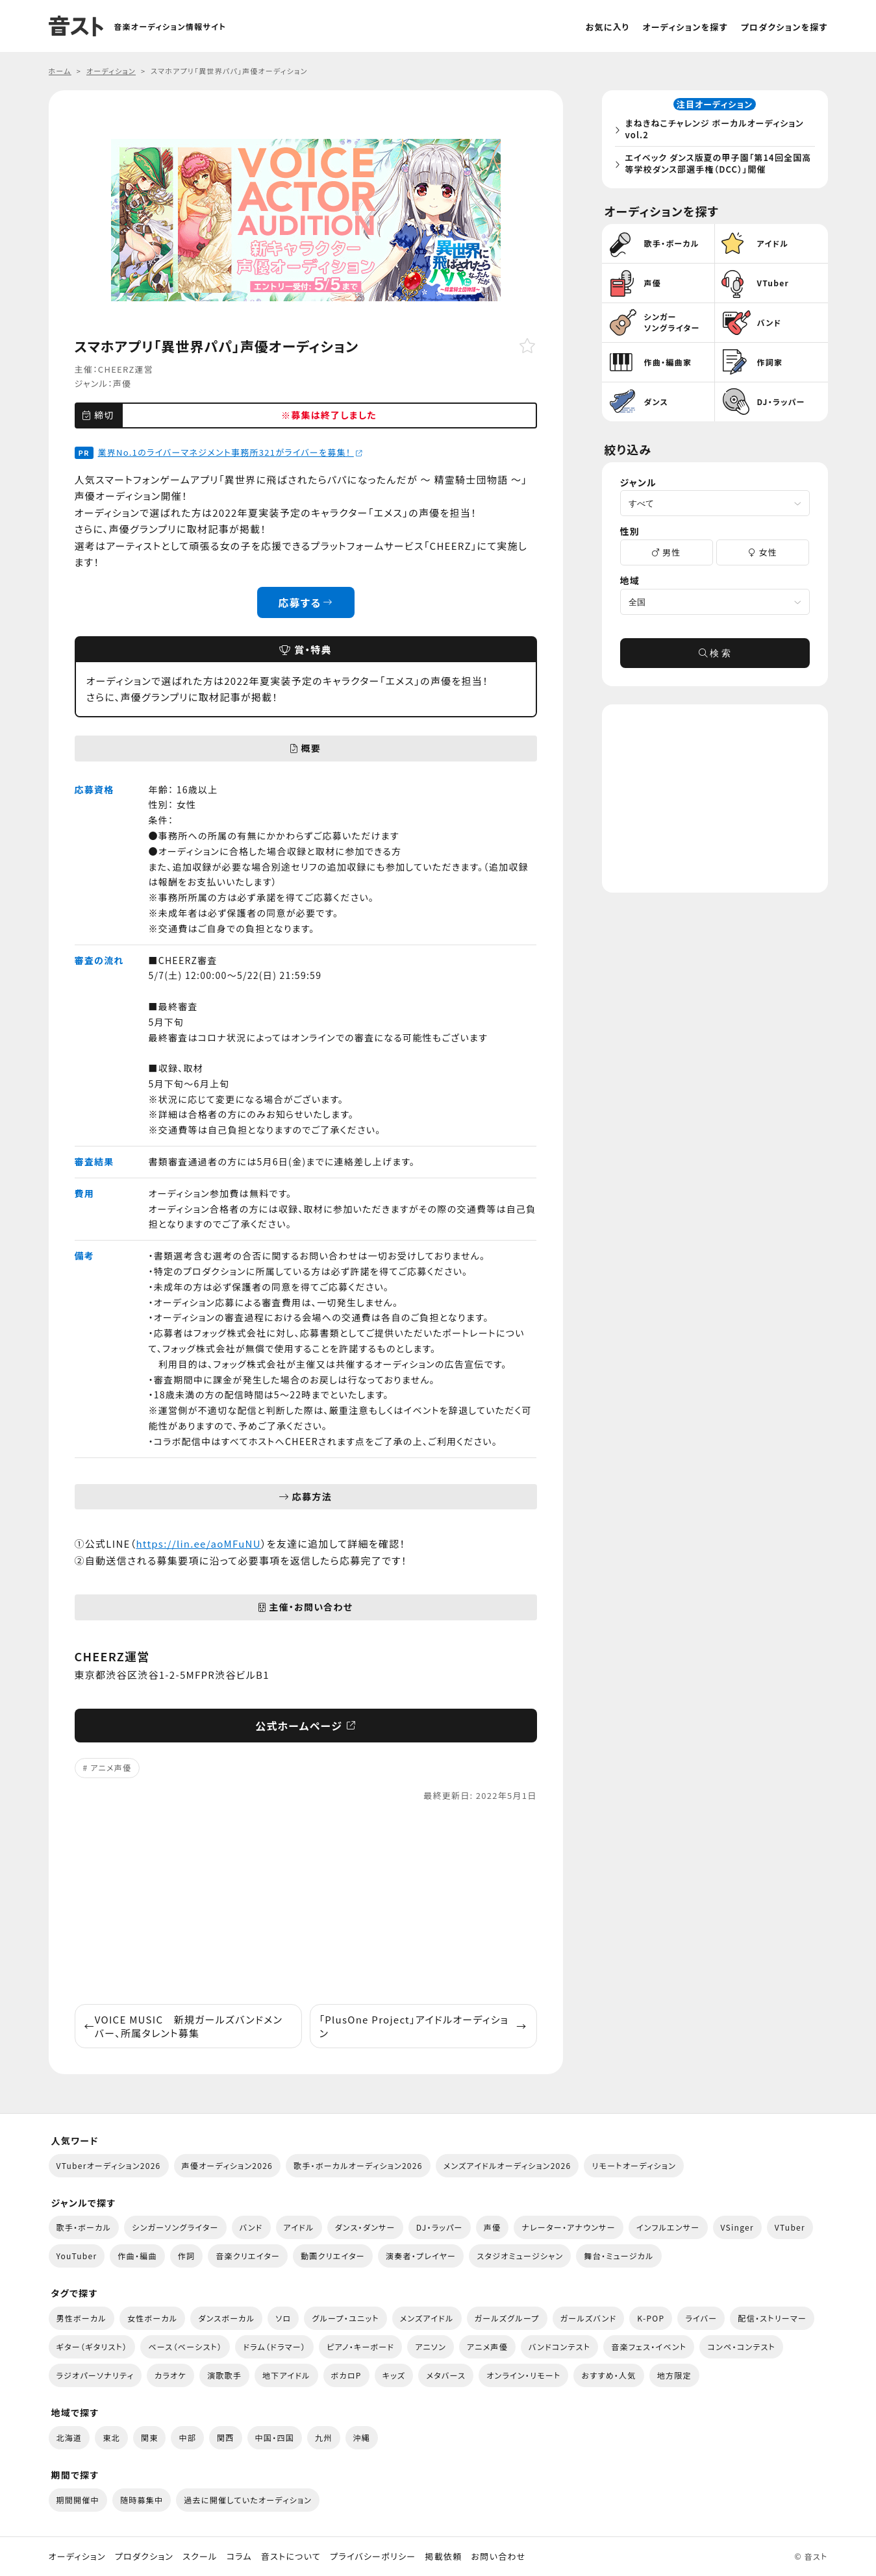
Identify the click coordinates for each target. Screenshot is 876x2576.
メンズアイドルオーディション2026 (507, 2165)
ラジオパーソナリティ (95, 2375)
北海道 (69, 2437)
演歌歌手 (224, 2375)
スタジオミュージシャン (520, 2255)
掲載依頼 (443, 2556)
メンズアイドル (427, 2317)
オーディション (77, 2556)
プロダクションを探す (784, 27)
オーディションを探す (684, 27)
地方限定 (674, 2375)
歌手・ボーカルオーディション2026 (358, 2165)
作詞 (186, 2255)
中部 (187, 2437)
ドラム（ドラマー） (274, 2346)
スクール (199, 2556)
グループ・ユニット (345, 2317)
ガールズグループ (507, 2317)
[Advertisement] (306, 1903)
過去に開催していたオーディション (248, 2499)
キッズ (394, 2375)
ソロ (283, 2317)
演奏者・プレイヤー (421, 2255)
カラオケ (170, 2375)
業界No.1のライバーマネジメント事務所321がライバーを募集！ (230, 452)
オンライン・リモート (523, 2375)
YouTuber (76, 2255)
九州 (323, 2437)
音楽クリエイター (248, 2255)
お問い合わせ (498, 2556)
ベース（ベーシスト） (185, 2346)
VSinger (737, 2227)
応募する (305, 602)
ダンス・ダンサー (365, 2227)
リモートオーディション (634, 2165)
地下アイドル (286, 2375)
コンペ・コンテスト (741, 2346)
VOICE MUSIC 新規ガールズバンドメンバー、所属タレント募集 (183, 2026)
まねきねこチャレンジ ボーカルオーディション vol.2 (718, 131)
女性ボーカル (152, 2317)
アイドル (299, 2227)
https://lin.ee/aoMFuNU (198, 1543)
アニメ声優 (110, 1767)
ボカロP (346, 2375)
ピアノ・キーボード (360, 2346)
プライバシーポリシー (373, 2556)
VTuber (790, 2227)
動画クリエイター (333, 2255)
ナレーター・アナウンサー (568, 2227)
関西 (225, 2437)
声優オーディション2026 (227, 2165)
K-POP (650, 2317)
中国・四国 (274, 2437)
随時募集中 (141, 2499)
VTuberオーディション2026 (108, 2165)
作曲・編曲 (137, 2255)
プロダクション (144, 2556)
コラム (239, 2556)
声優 (122, 383)
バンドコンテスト (559, 2346)
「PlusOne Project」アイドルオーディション (423, 2026)
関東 (149, 2437)
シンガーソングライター (175, 2227)
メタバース (446, 2375)
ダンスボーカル (226, 2317)
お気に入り (608, 27)
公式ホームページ (305, 1725)
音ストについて (291, 2556)
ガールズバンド (588, 2317)
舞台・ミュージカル (618, 2255)
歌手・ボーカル (84, 2227)
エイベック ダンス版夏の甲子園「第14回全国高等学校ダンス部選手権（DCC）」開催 (717, 166)
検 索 (715, 658)
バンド (251, 2227)
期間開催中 (77, 2499)
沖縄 (362, 2437)
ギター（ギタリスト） (92, 2346)
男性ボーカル (81, 2317)
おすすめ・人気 (608, 2375)
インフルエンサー (668, 2227)
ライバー (701, 2317)
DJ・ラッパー (439, 2227)
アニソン (430, 2346)
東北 (111, 2437)
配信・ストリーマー (772, 2317)
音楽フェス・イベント (648, 2346)
